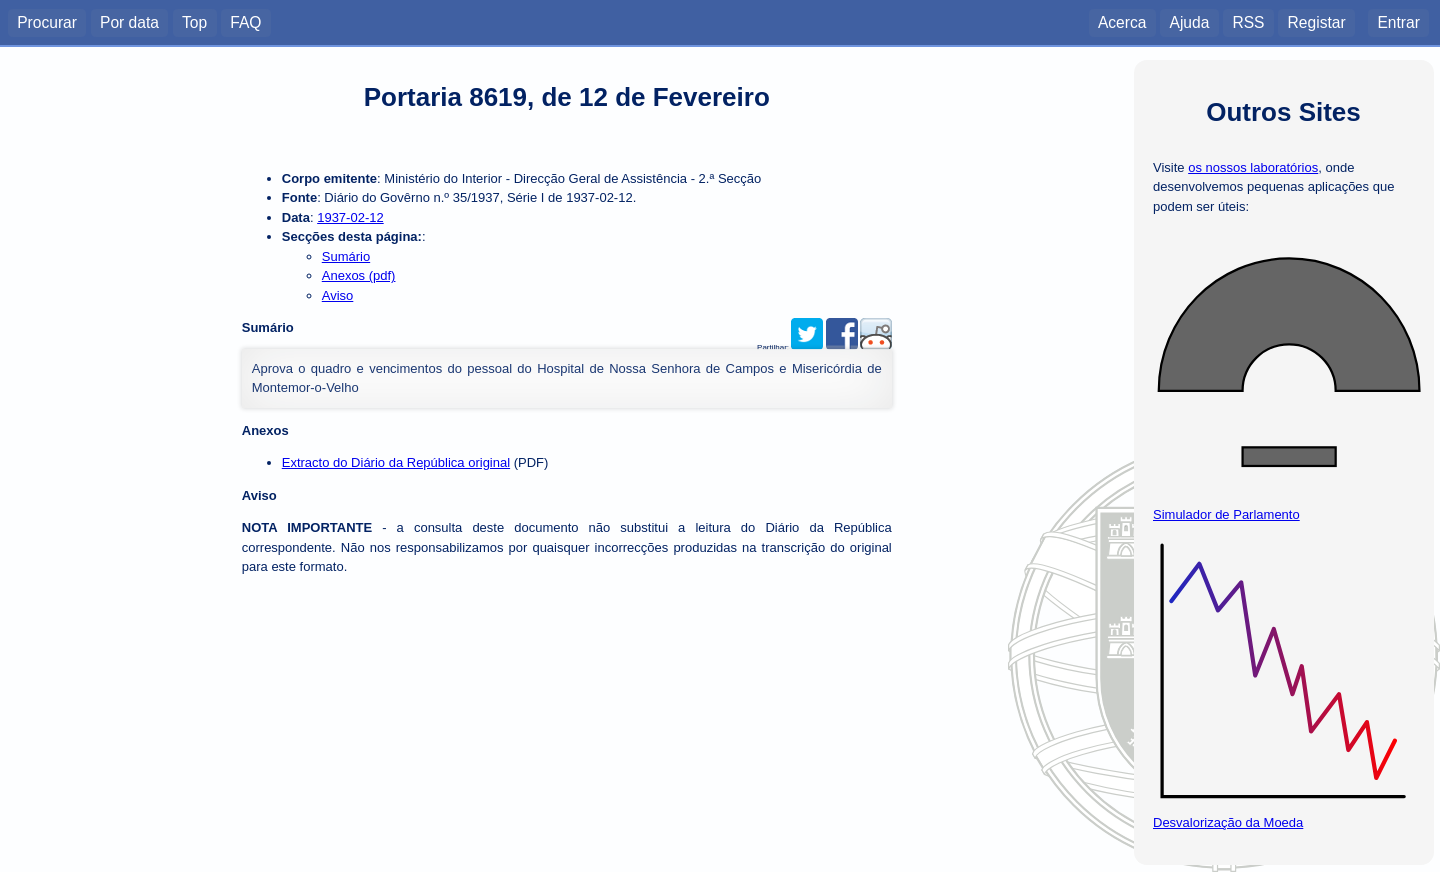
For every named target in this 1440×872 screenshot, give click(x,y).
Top (194, 21)
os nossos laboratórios (1253, 167)
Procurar (47, 21)
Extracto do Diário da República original (396, 462)
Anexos (265, 430)
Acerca (1122, 21)
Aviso (338, 295)
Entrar (1398, 21)
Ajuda (1189, 21)
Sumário (346, 256)
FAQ (245, 21)
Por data (129, 21)
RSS (1248, 21)
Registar (1317, 21)
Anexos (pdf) (359, 275)
